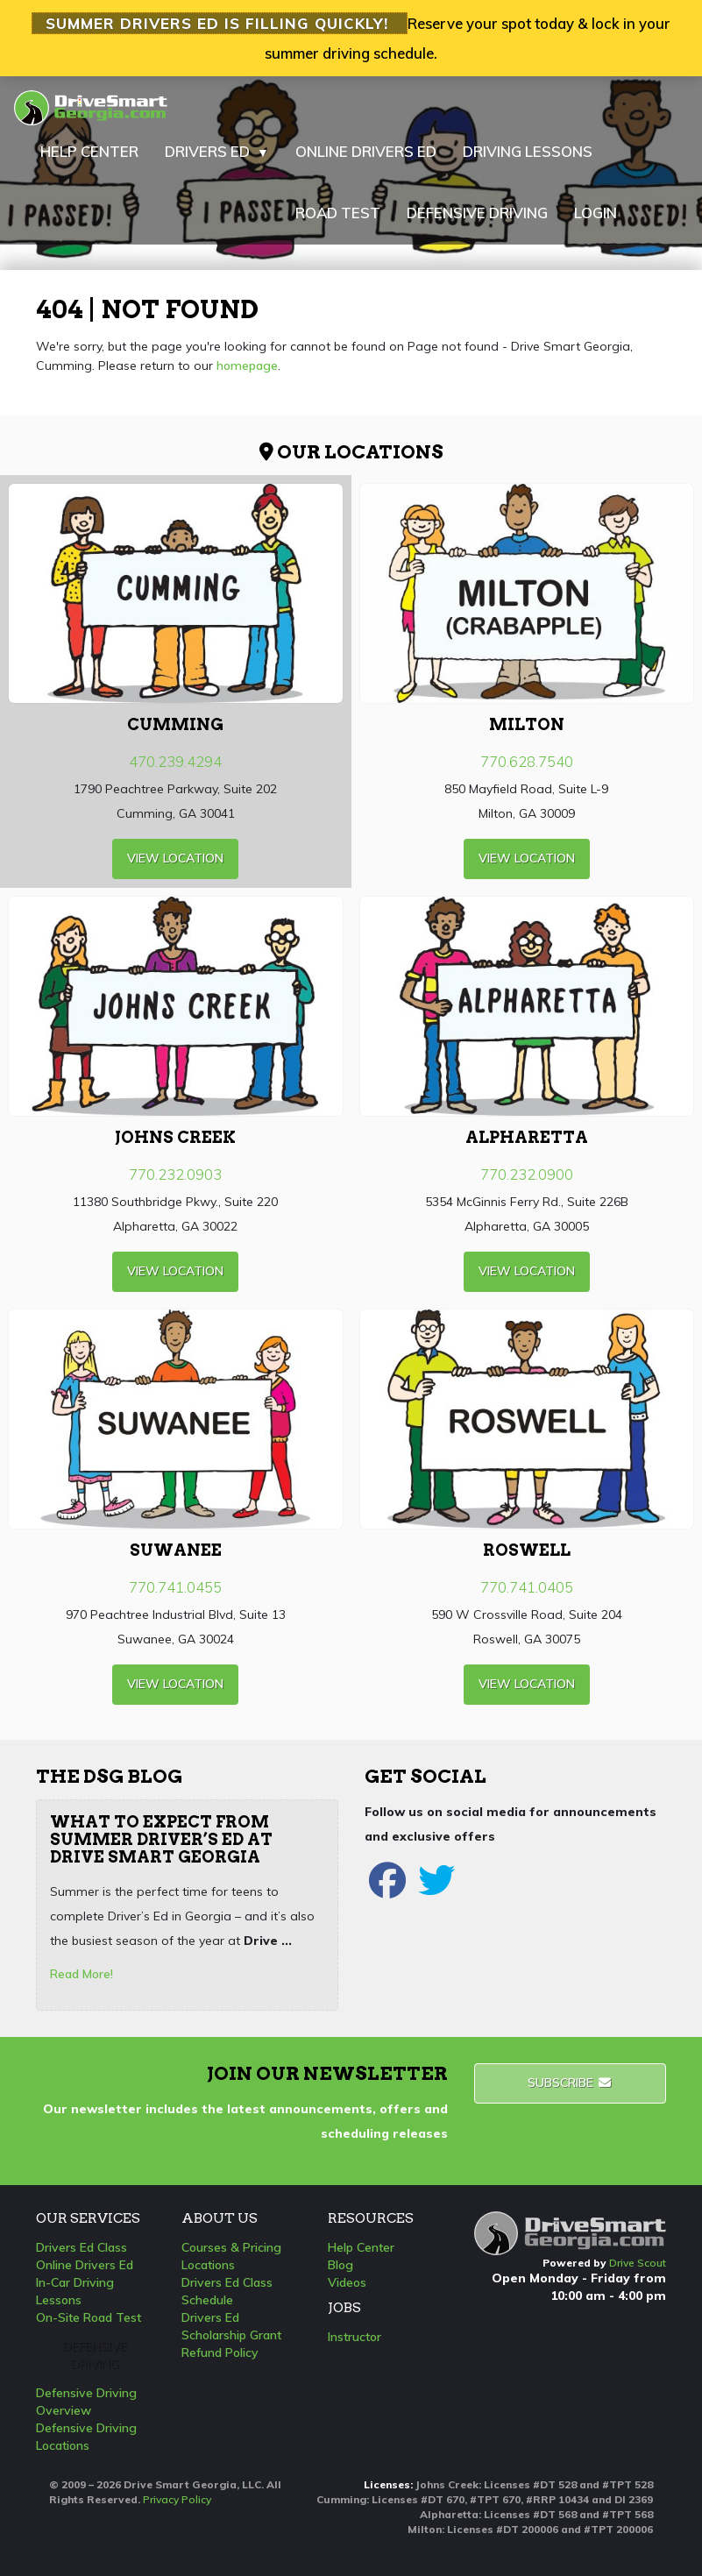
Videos (347, 2282)
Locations (208, 2265)
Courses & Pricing (231, 2247)
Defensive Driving (95, 2355)
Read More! (81, 1974)
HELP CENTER (89, 151)
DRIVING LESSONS (527, 151)
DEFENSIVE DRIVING (477, 212)
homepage (247, 365)
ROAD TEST (337, 212)
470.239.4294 (175, 761)
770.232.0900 (526, 1174)
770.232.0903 (175, 1174)
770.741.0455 (175, 1587)
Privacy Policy (177, 2499)
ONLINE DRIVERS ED (365, 151)
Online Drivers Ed (84, 2265)
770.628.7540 (526, 761)
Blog (340, 2265)
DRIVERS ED (217, 151)
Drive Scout (637, 2262)
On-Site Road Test (88, 2317)
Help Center (361, 2247)
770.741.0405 (526, 1587)
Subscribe (570, 2082)
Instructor (354, 2337)
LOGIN (595, 212)
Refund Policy (220, 2352)
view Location (175, 858)
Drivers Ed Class (81, 2247)
